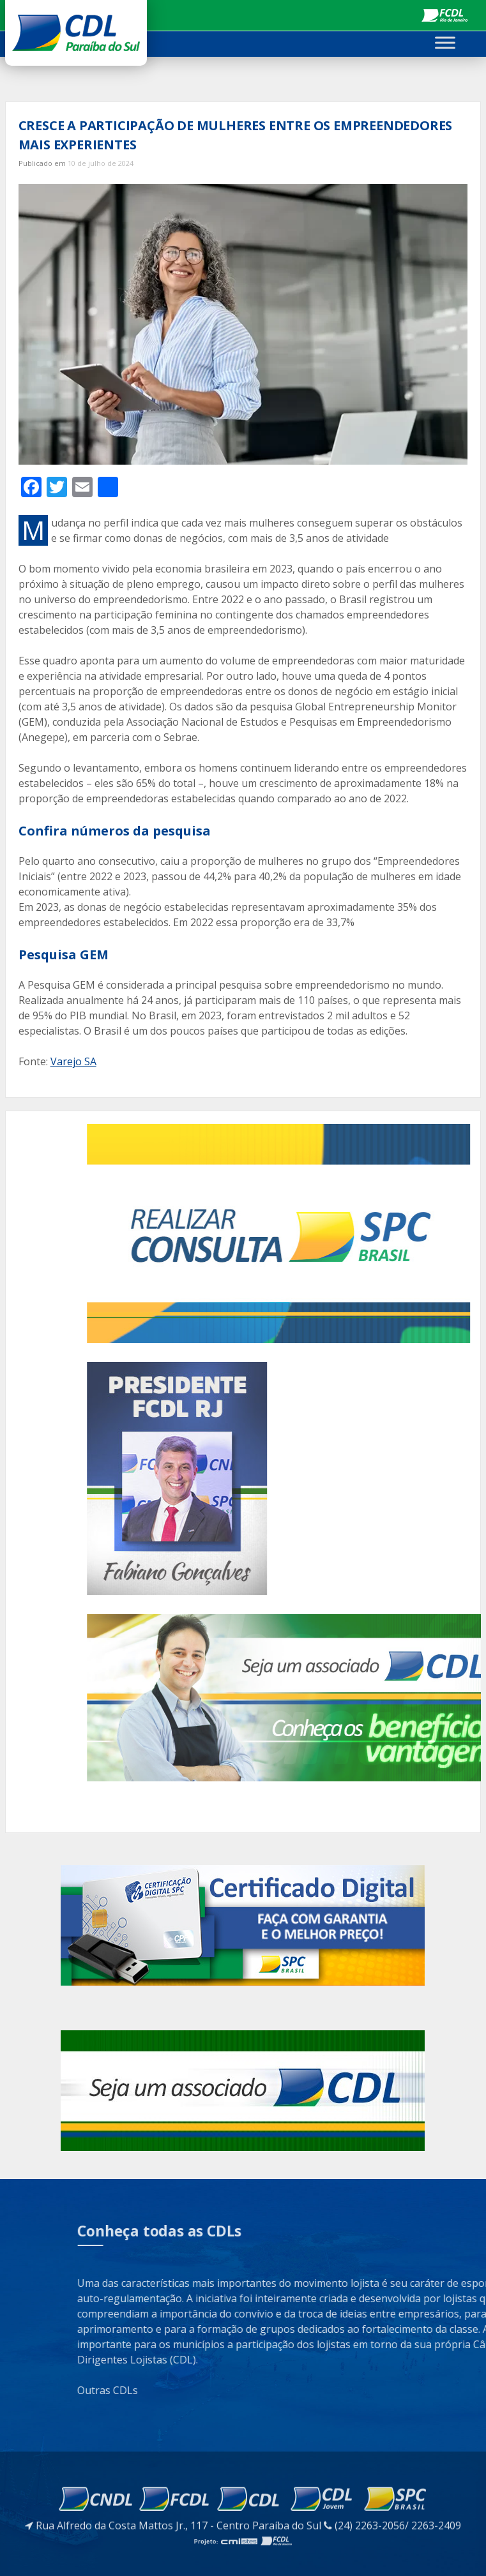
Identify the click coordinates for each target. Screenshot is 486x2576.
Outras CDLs (388, 2390)
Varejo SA (73, 1061)
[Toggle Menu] (445, 42)
